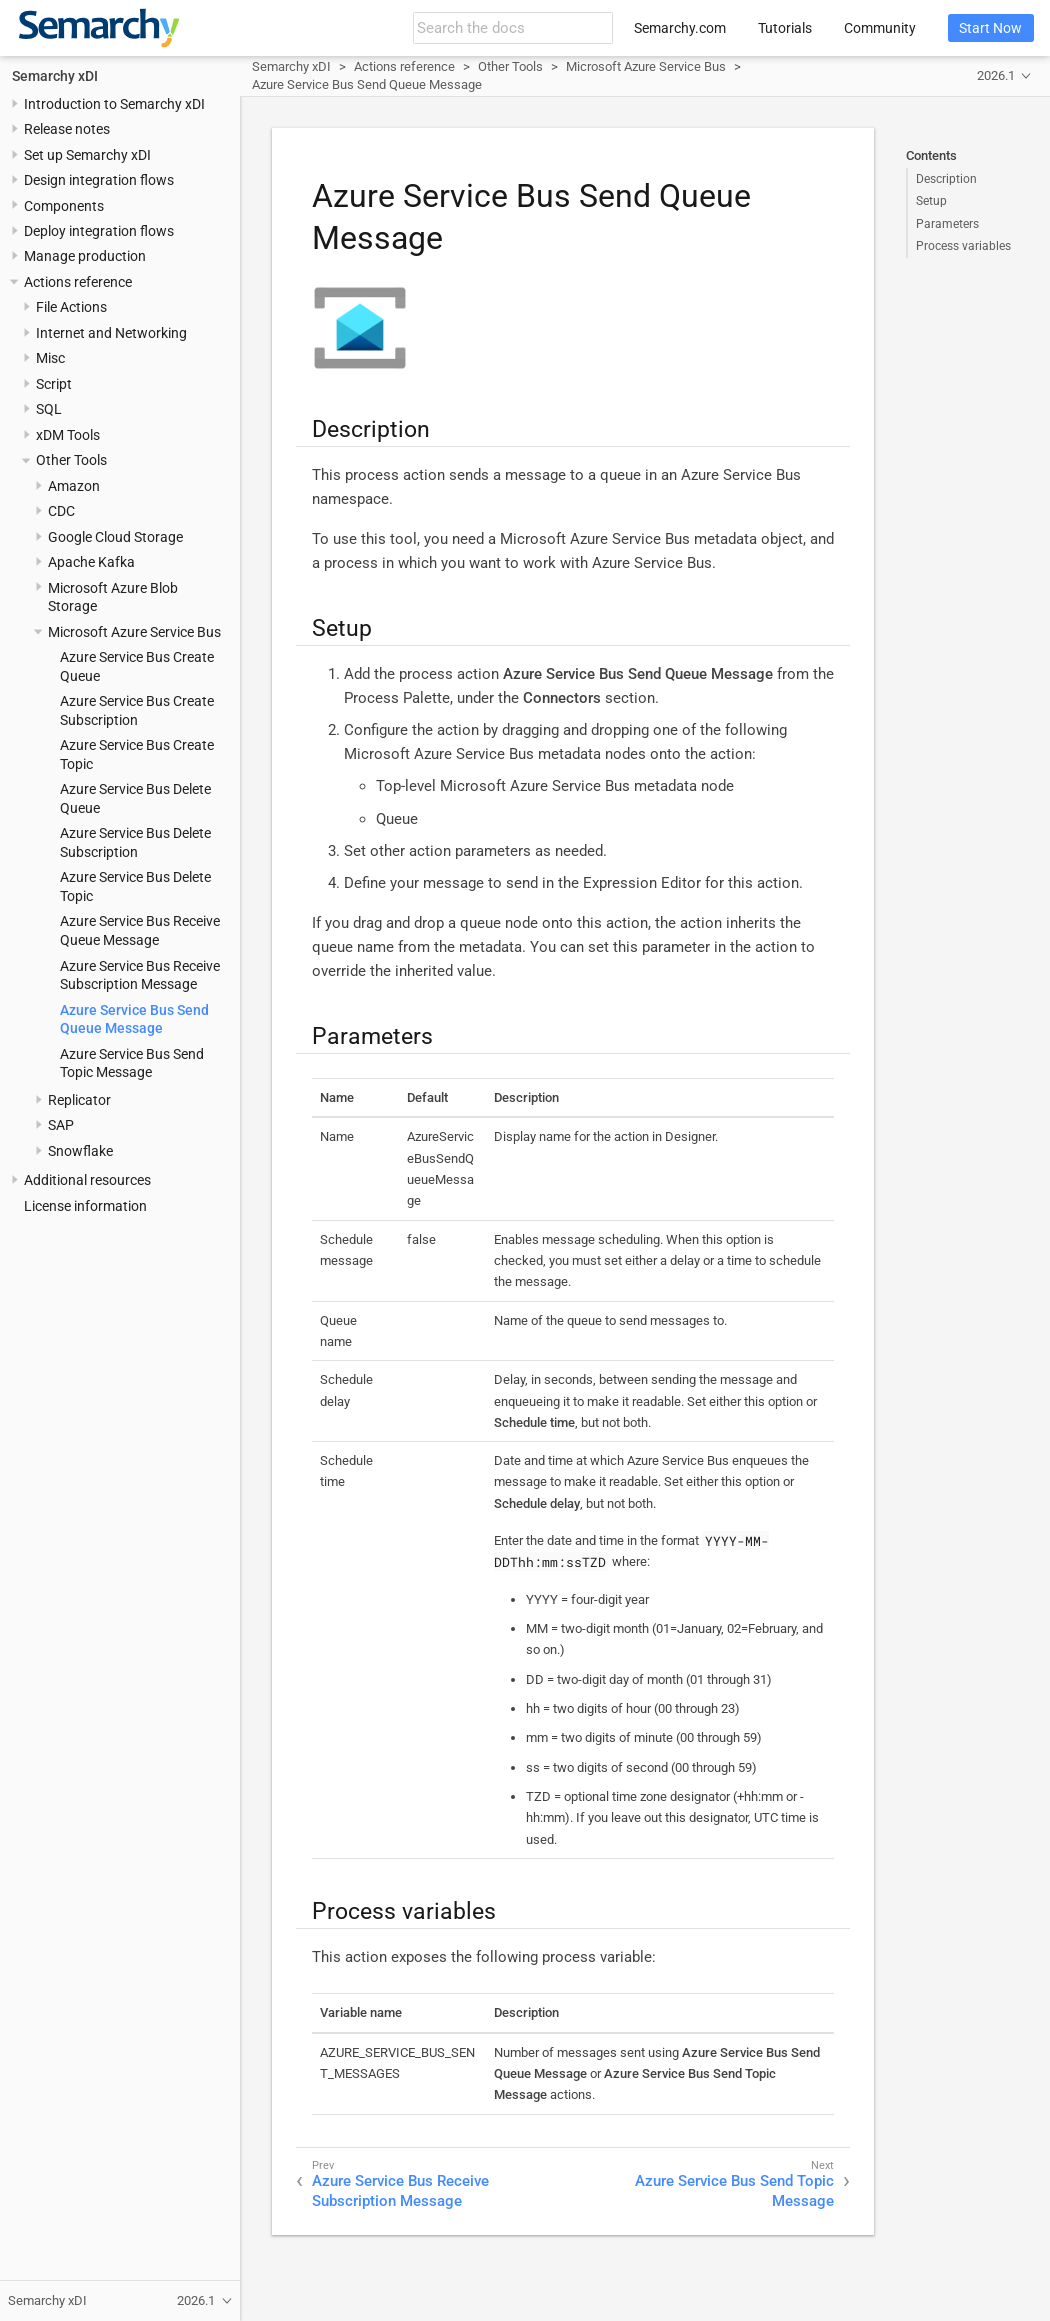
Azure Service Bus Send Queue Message (367, 84)
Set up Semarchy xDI (87, 155)
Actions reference (78, 282)
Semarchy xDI (55, 76)
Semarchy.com (680, 28)
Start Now (990, 28)
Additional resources (87, 1180)
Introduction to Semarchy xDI (114, 104)
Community (880, 28)
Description (946, 179)
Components (64, 206)
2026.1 (996, 75)
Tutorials (785, 28)
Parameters (947, 224)
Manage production (85, 256)
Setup (931, 201)
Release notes (67, 129)
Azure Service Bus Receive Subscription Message (400, 2191)
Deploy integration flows (99, 231)
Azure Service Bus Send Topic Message (734, 2191)
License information (85, 1206)
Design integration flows (99, 180)
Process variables (963, 246)
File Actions (71, 307)
